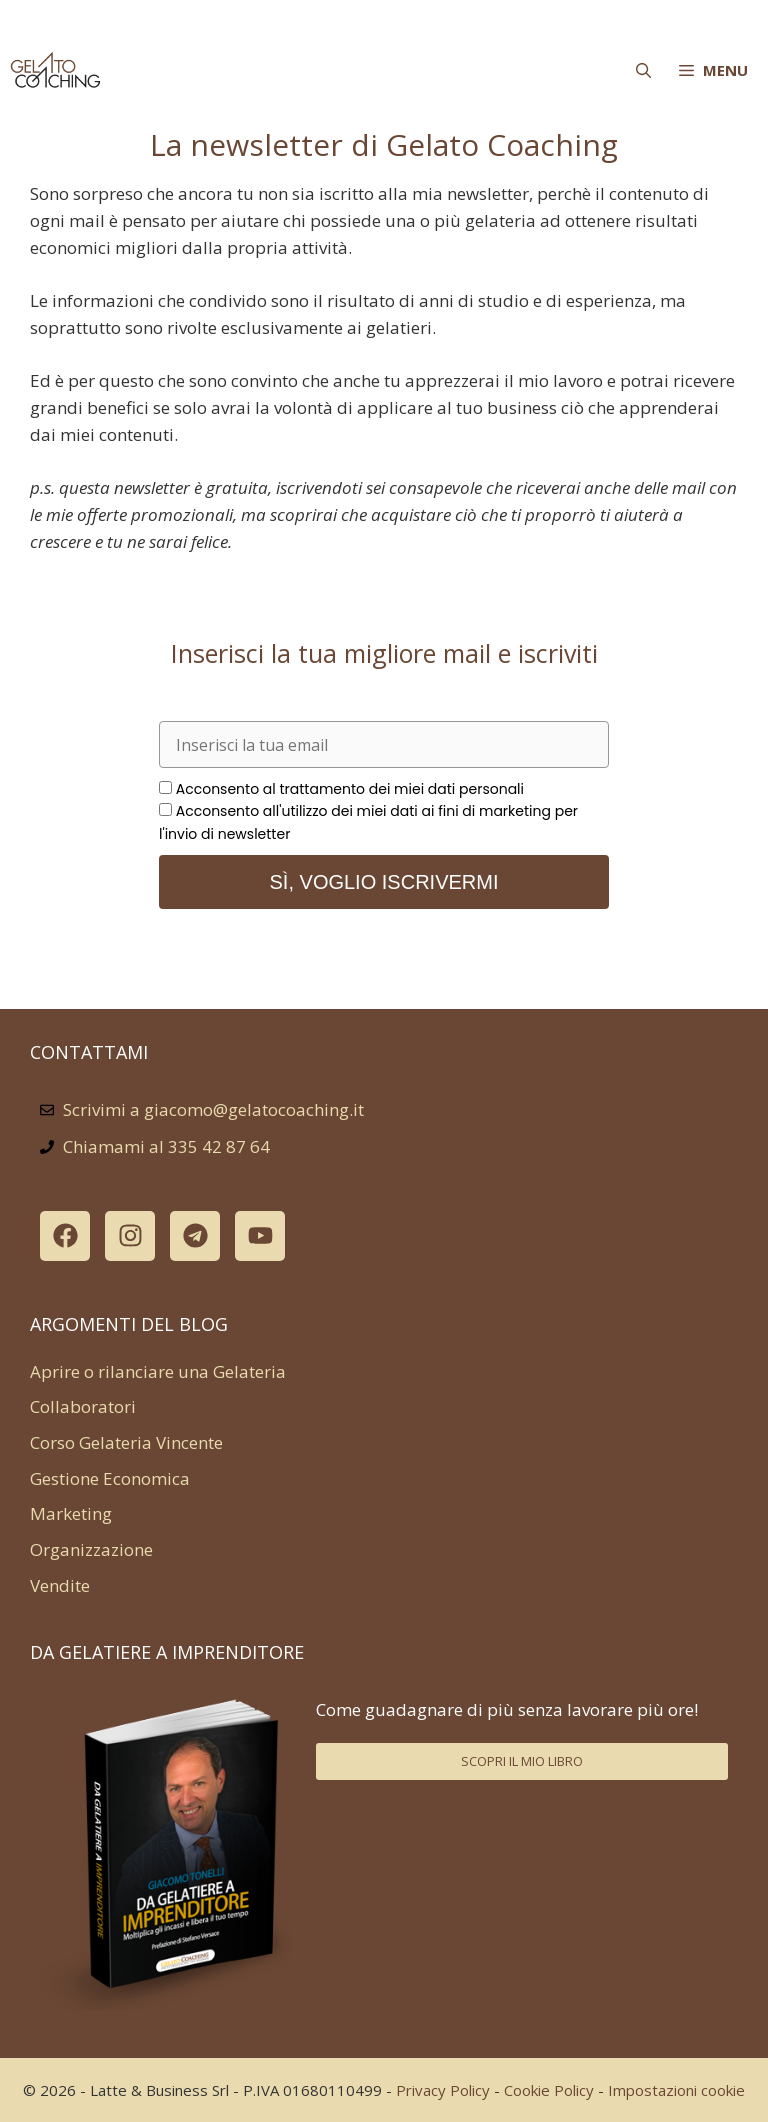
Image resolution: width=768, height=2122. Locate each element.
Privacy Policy (443, 2090)
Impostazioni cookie (676, 2090)
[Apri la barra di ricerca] (643, 70)
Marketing (71, 1513)
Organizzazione (91, 1549)
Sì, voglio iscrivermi (384, 882)
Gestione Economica (110, 1478)
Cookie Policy (549, 2090)
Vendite (60, 1585)
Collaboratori (83, 1406)
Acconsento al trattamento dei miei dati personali (350, 789)
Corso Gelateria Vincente (126, 1442)
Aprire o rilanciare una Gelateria (158, 1371)
